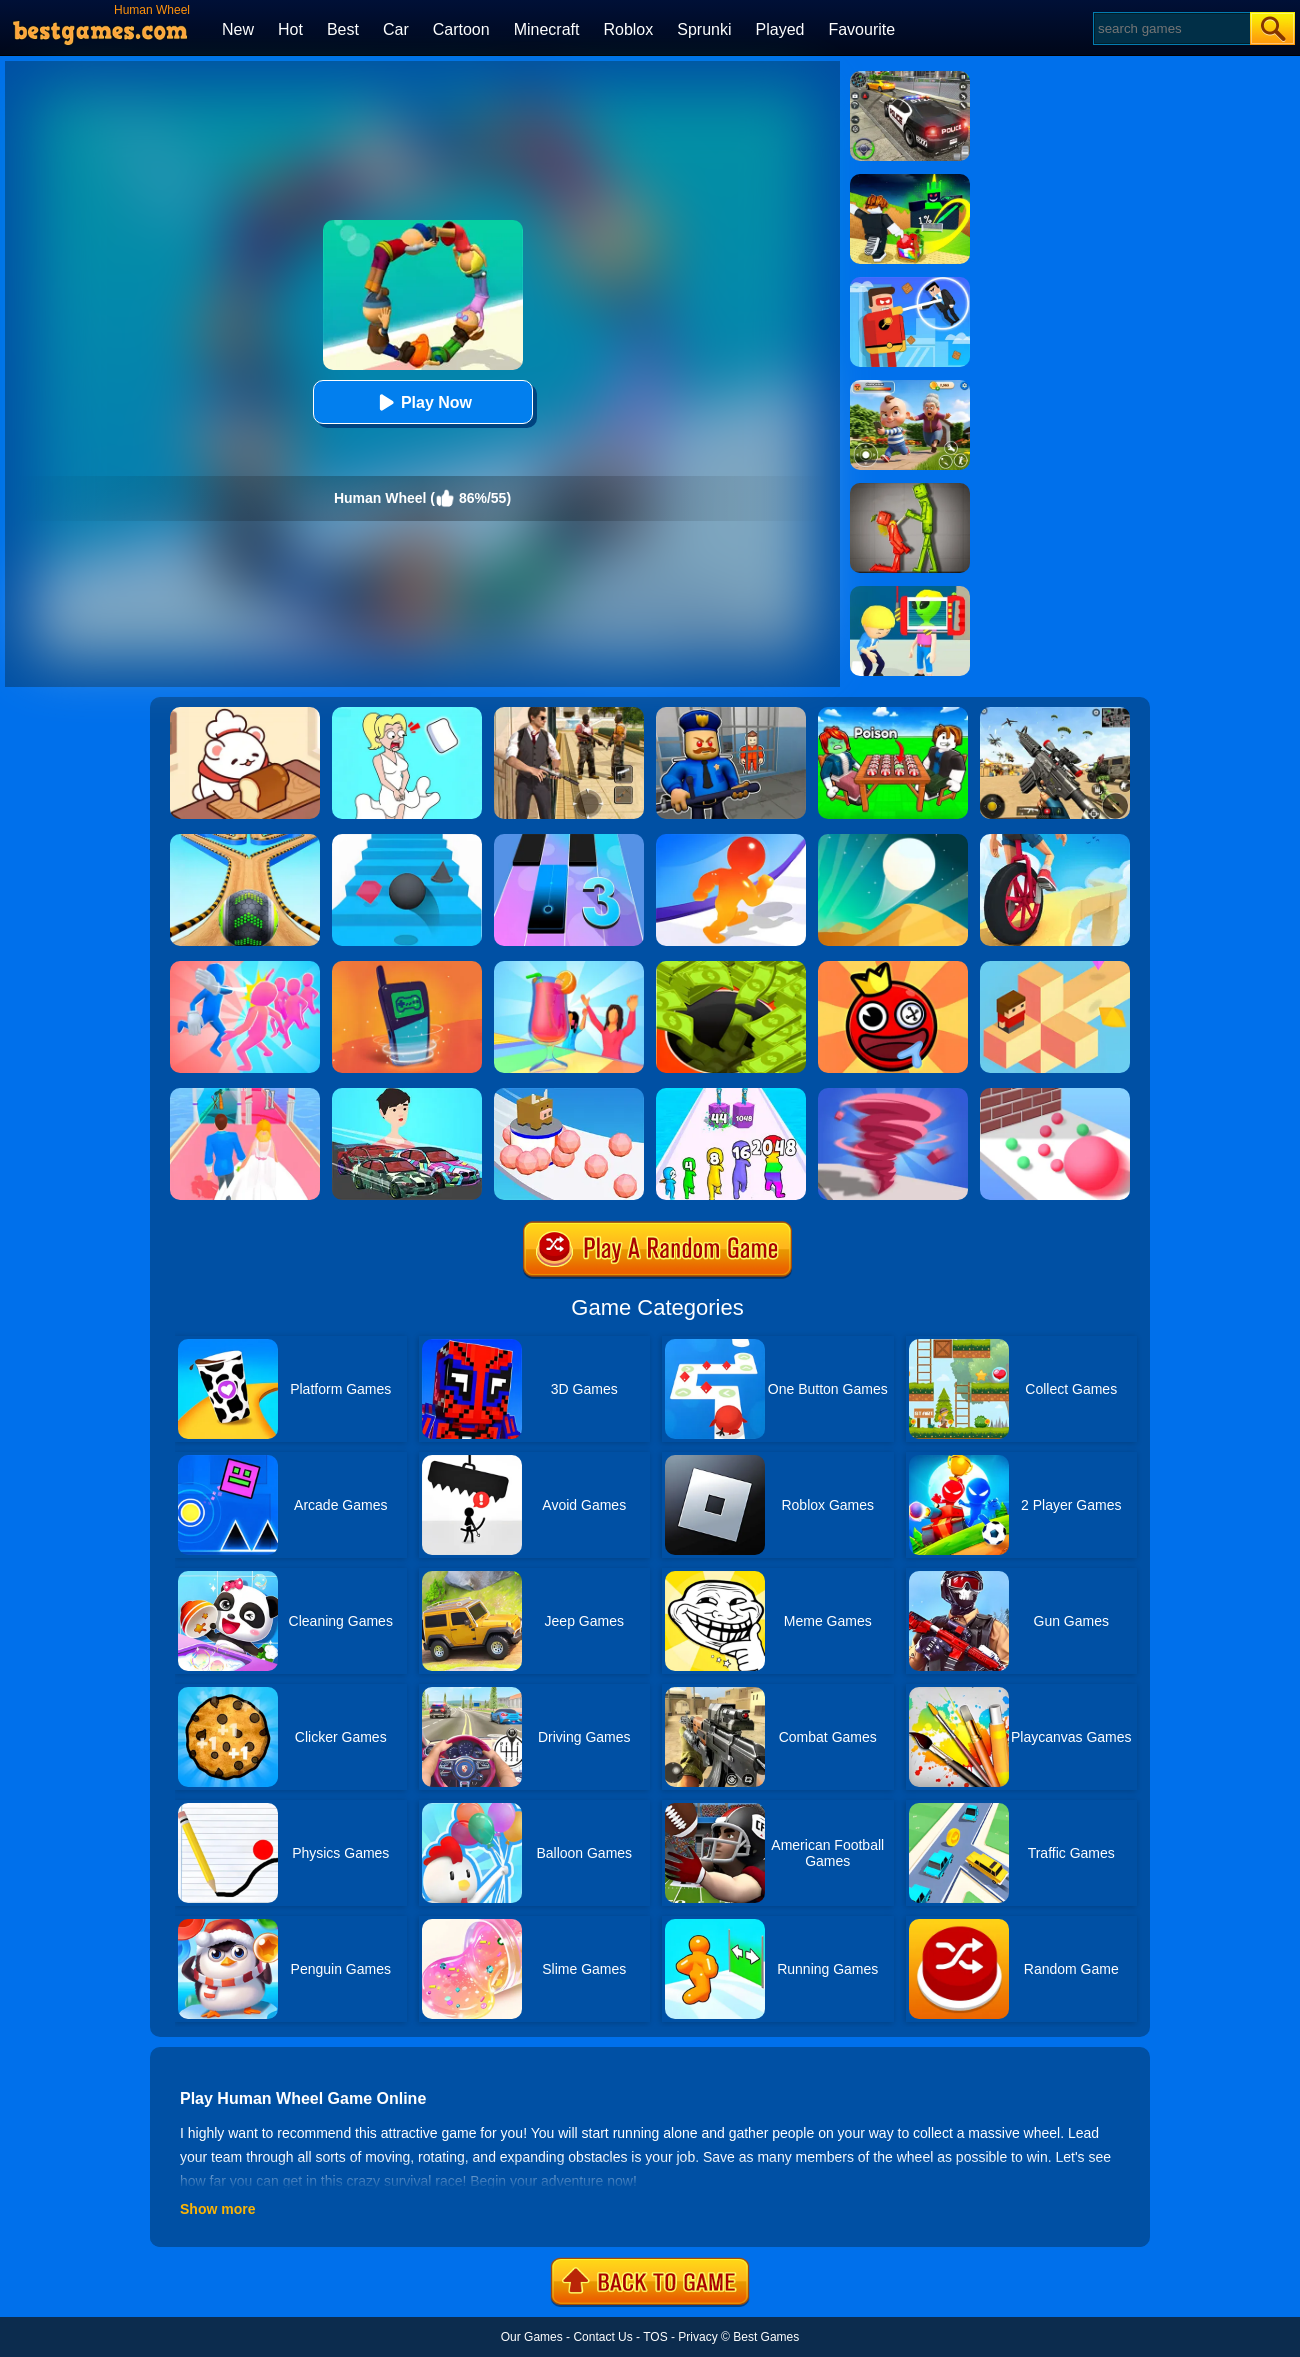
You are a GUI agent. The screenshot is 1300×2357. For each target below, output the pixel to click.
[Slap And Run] (245, 968)
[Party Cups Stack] (569, 968)
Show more (217, 2209)
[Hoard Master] (731, 968)
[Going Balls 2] (245, 841)
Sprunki (704, 29)
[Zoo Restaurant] (245, 714)
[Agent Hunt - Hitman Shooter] (569, 714)
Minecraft (547, 29)
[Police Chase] (910, 78)
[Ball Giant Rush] (1055, 1095)
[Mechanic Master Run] (407, 1095)
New (238, 29)
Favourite (861, 29)
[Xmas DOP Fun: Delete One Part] (407, 714)
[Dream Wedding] (245, 1095)
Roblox (628, 29)
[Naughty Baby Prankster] (910, 387)
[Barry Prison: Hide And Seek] (731, 714)
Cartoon (461, 29)
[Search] (1170, 28)
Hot (290, 29)
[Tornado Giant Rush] (893, 1095)
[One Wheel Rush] (1055, 841)
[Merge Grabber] (731, 1095)
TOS (655, 2337)
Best (343, 29)
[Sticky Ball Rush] (569, 1095)
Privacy (697, 2337)
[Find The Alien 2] (910, 593)
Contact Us (602, 2337)
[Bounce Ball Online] (893, 968)
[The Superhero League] (910, 284)
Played (780, 29)
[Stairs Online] (407, 841)
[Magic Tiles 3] (569, 841)
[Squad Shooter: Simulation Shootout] (1055, 714)
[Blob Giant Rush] (731, 841)
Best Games (766, 2337)
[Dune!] (893, 841)
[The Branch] (1055, 968)
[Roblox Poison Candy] (893, 714)
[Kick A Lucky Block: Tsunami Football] (910, 181)
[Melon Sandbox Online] (910, 490)
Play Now (422, 402)
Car (396, 29)
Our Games (532, 2337)
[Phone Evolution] (407, 968)
